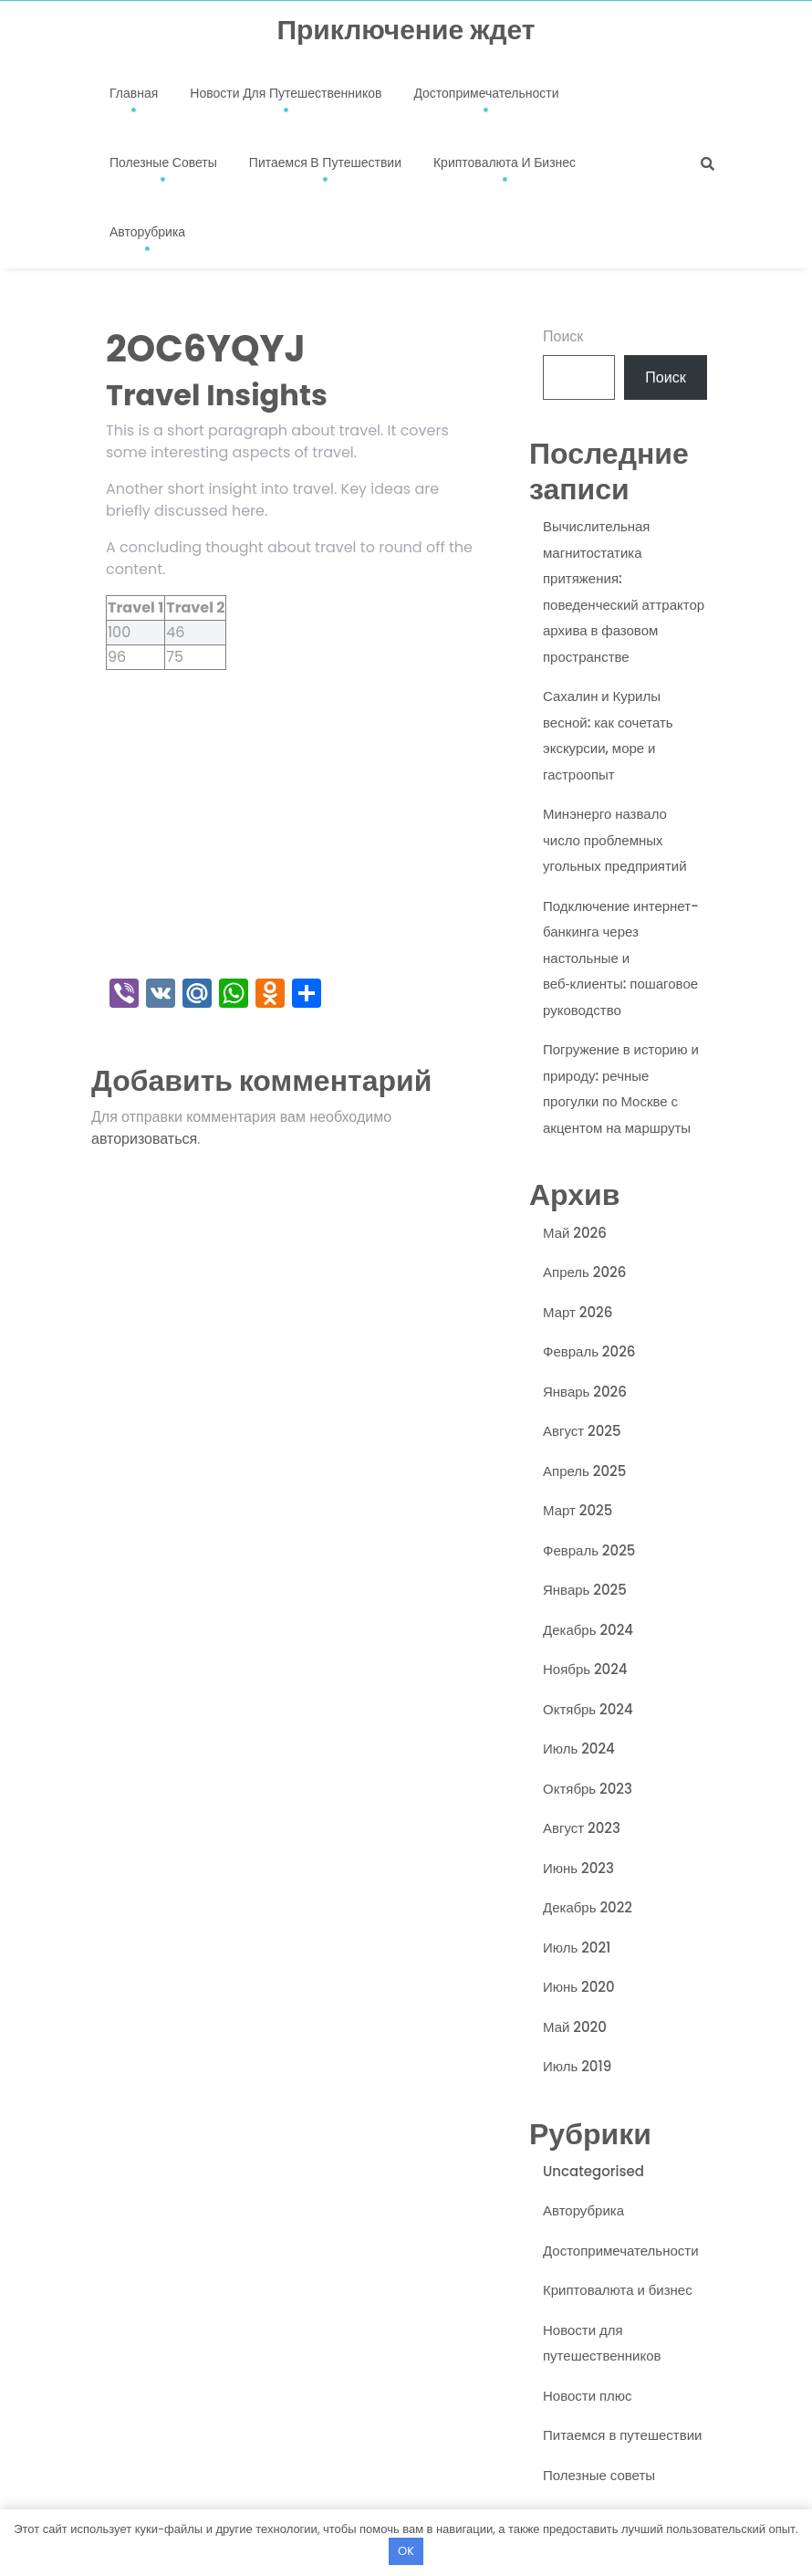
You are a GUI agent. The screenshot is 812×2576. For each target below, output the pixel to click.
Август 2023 (581, 1828)
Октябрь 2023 (587, 1788)
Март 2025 (577, 1510)
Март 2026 (577, 1312)
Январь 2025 (585, 1589)
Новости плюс (587, 2395)
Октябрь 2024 (588, 1709)
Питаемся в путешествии (325, 162)
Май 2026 (575, 1232)
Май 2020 (575, 2027)
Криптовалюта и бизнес (504, 162)
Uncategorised (593, 2171)
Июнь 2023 (578, 1868)
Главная (133, 93)
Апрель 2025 (584, 1471)
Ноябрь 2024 (585, 1669)
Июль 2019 (577, 2066)
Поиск (563, 336)
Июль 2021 (576, 1947)
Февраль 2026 (589, 1351)
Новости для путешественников (285, 93)
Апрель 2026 (584, 1272)
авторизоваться (144, 1138)
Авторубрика (147, 232)
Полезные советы (163, 162)
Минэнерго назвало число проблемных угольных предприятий (615, 839)
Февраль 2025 (589, 1550)
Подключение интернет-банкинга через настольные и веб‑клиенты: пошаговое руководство (621, 958)
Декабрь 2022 (587, 1907)
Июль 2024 (579, 1748)
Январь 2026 (585, 1391)
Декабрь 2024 (588, 1629)
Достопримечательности (485, 93)
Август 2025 (582, 1430)
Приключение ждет (405, 30)
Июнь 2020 (579, 1986)
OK (406, 2551)
